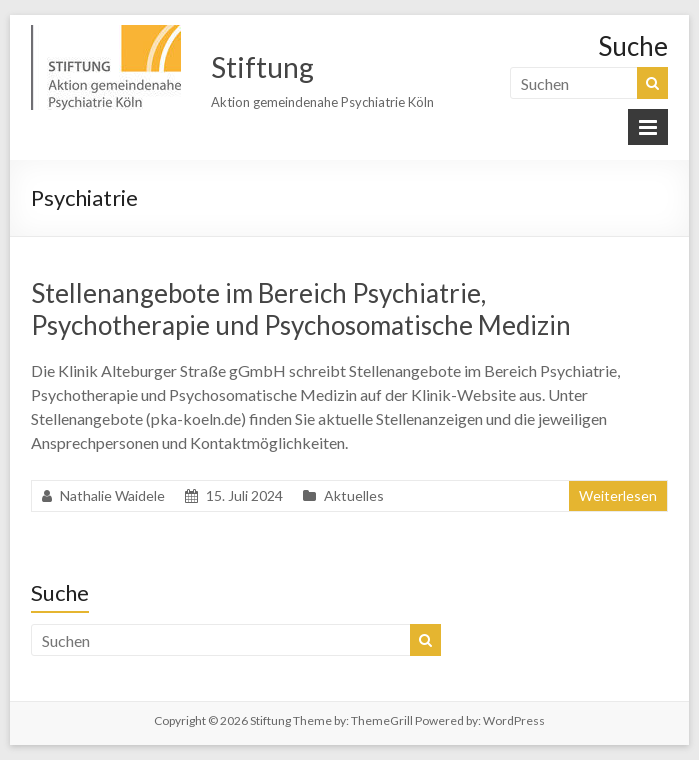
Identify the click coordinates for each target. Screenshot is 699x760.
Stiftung (262, 67)
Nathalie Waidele (112, 495)
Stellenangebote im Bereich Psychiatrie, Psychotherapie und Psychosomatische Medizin (301, 309)
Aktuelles (354, 495)
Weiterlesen (618, 495)
